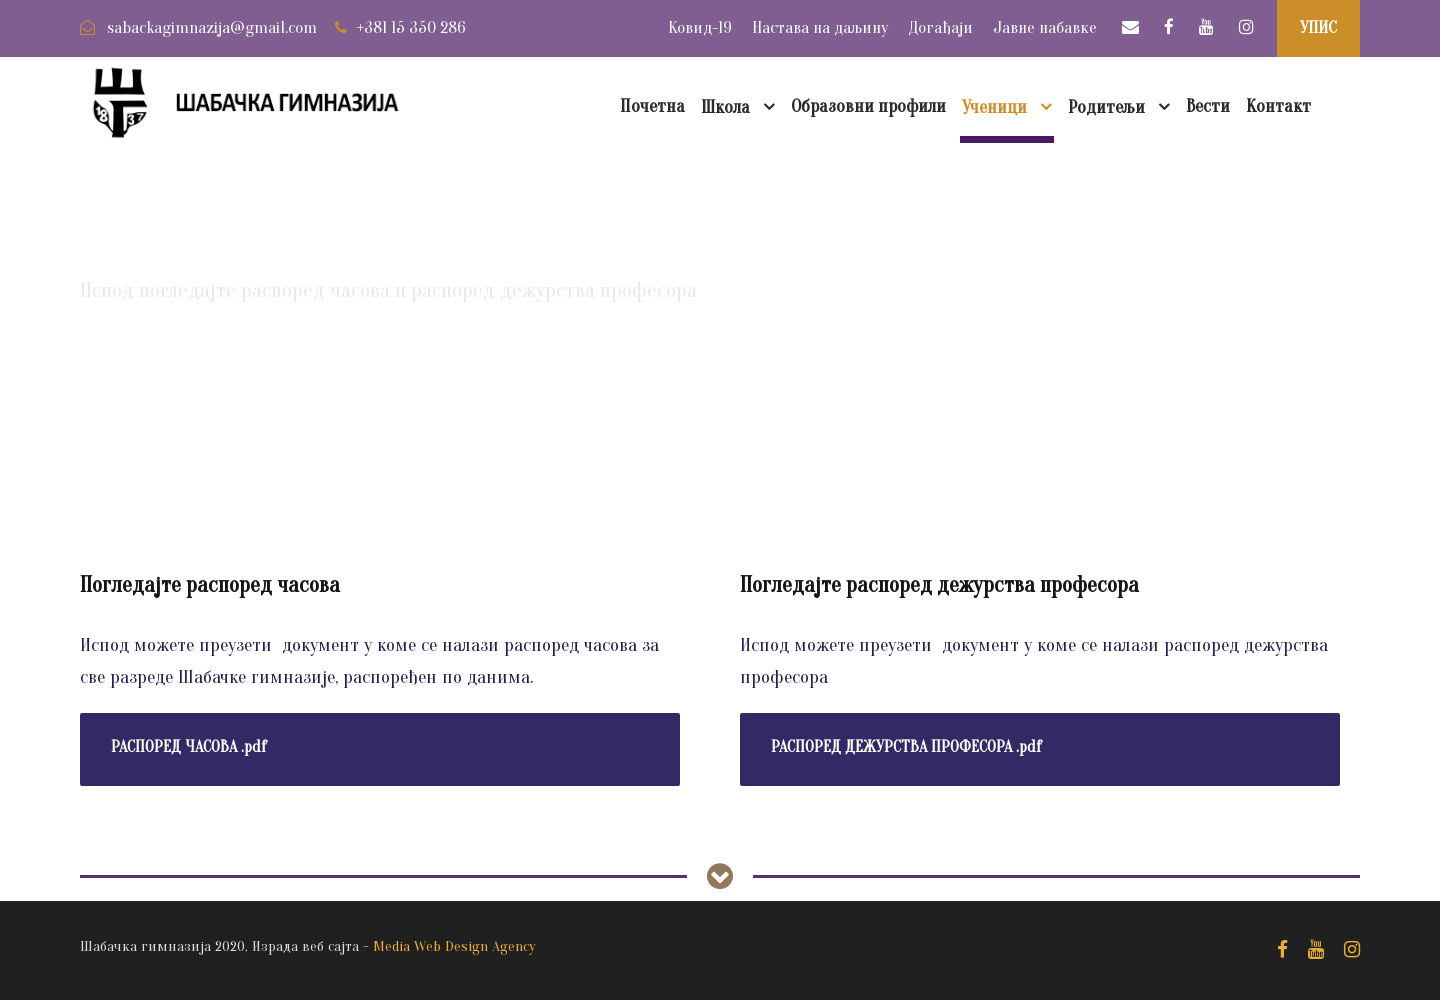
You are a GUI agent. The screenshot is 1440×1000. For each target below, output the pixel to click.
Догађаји (940, 27)
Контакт (1278, 106)
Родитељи (1106, 107)
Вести (1208, 106)
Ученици (994, 107)
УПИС (1318, 27)
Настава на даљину (820, 27)
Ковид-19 (700, 27)
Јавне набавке (1045, 27)
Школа (725, 107)
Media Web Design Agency (454, 946)
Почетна (652, 106)
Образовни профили (868, 106)
